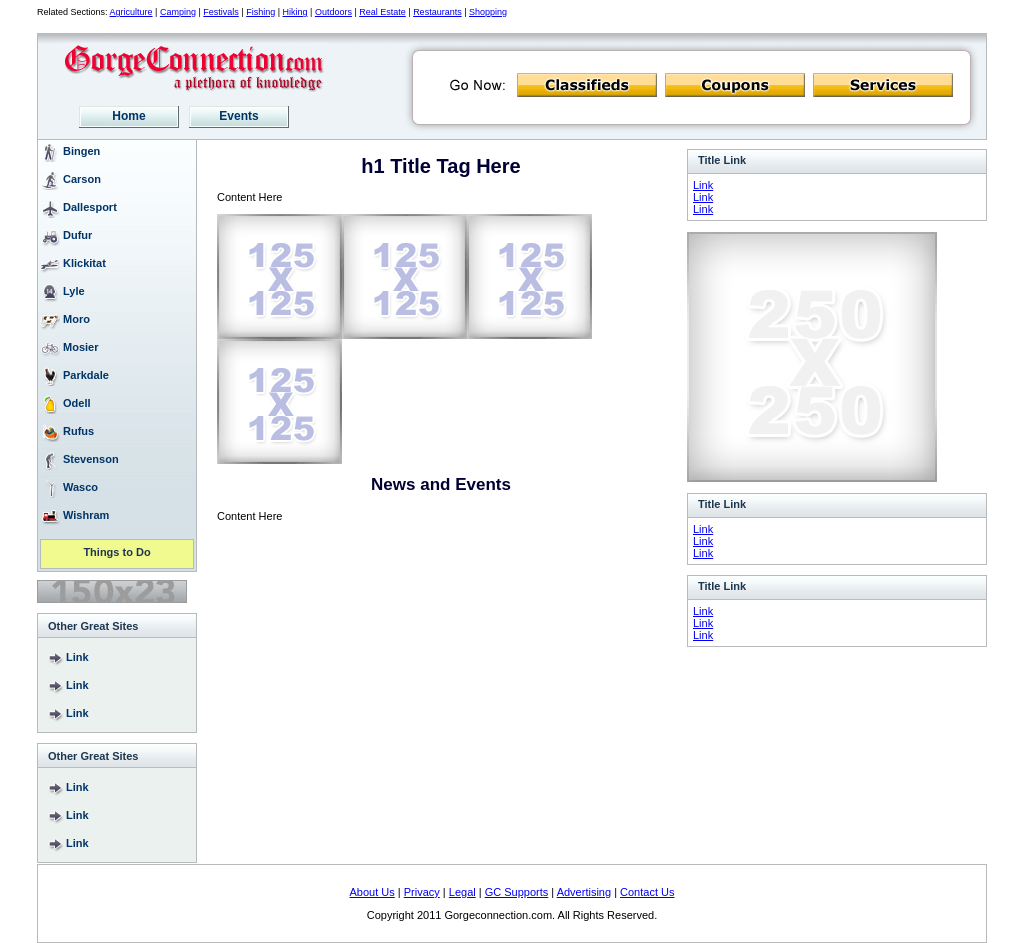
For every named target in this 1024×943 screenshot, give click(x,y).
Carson (82, 179)
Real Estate (382, 12)
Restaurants (437, 12)
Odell (77, 403)
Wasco (80, 487)
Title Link (722, 160)
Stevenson (91, 459)
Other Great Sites (93, 626)
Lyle (74, 291)
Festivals (221, 12)
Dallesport (90, 207)
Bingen (81, 151)
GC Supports (517, 892)
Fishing (260, 12)
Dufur (77, 235)
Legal (462, 892)
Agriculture (131, 12)
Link (77, 657)
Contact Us (647, 892)
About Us (372, 892)
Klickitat (84, 263)
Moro (76, 319)
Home (128, 116)
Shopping (488, 12)
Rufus (78, 431)
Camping (178, 12)
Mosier (80, 347)
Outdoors (333, 12)
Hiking (295, 12)
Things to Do (116, 553)
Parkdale (86, 375)
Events (238, 116)
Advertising (584, 892)
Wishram (86, 515)
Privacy (422, 892)
